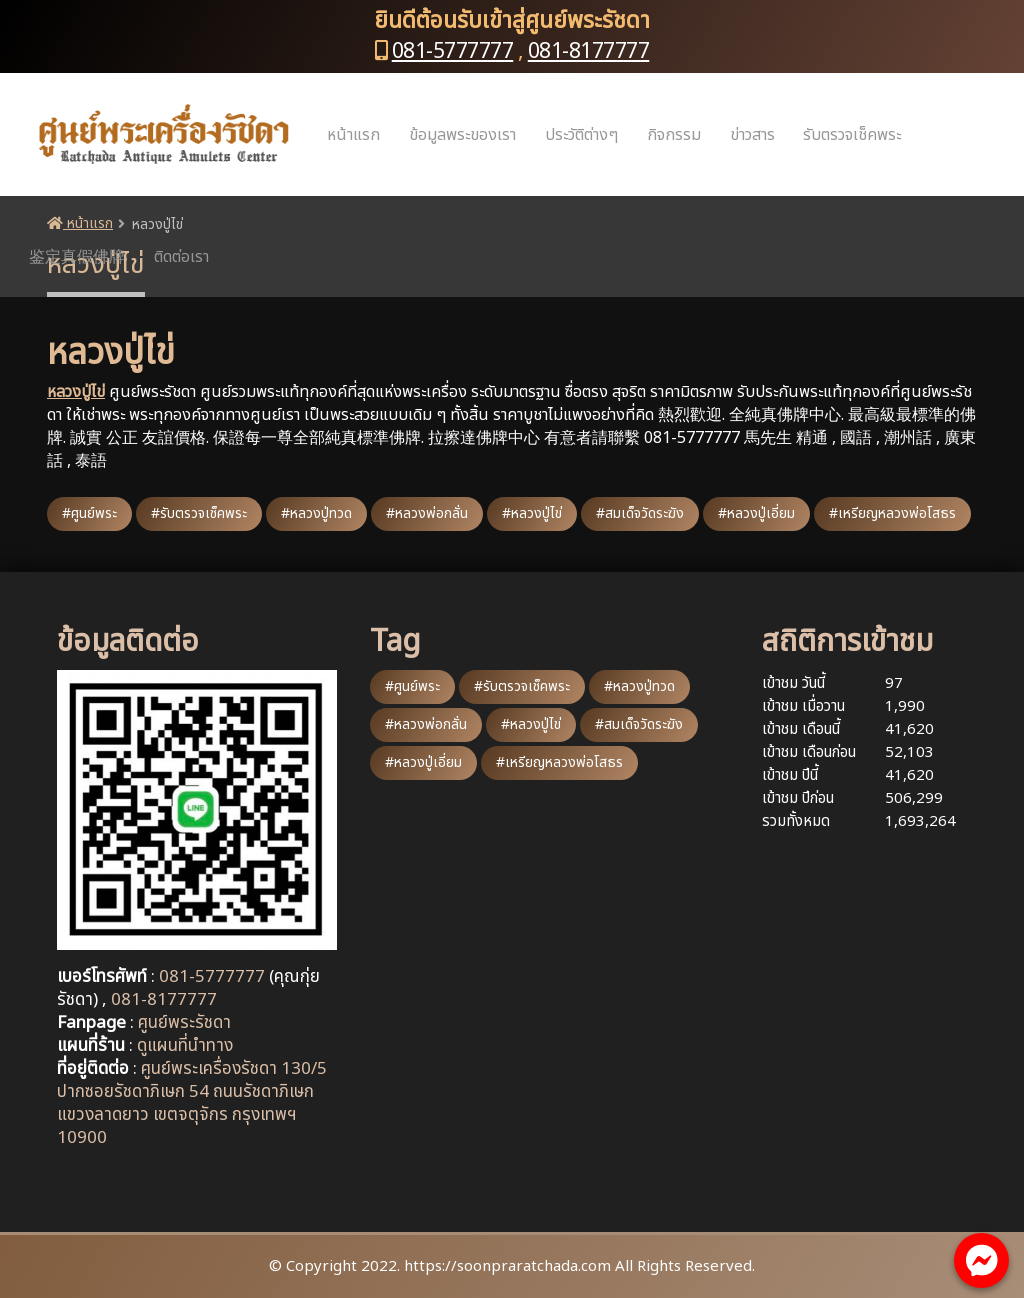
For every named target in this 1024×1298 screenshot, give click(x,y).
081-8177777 (589, 51)
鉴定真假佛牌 (77, 257)
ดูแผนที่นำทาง (185, 1046)
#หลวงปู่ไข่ (532, 513)
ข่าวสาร (752, 135)
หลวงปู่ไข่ (76, 392)
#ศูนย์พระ (89, 513)
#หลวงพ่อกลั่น (427, 513)
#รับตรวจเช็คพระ (199, 513)
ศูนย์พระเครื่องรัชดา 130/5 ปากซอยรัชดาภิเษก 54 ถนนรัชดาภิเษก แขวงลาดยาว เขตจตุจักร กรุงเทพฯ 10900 (192, 1103)
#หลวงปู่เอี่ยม (756, 513)
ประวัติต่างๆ (581, 135)
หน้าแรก (353, 135)
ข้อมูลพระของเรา (462, 135)
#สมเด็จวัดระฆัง (640, 513)
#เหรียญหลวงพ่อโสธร (892, 513)
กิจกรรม (674, 135)
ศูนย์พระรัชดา (184, 1023)
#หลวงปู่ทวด (316, 513)
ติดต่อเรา (181, 257)
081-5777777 (453, 51)
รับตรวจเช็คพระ (852, 135)
